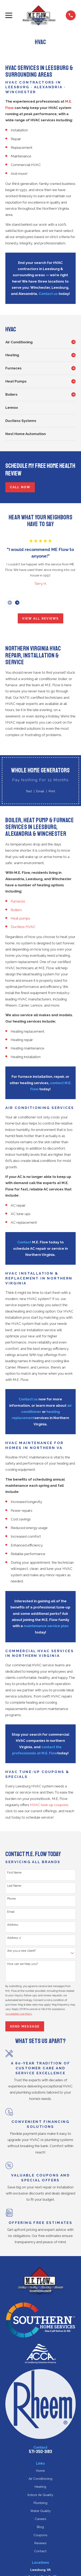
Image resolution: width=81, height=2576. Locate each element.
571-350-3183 (40, 2452)
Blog (40, 2527)
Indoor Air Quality (40, 2495)
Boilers (16, 910)
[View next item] (17, 602)
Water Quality (40, 2511)
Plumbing (40, 2503)
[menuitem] (37, 342)
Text (29, 791)
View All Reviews (40, 618)
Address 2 (14, 1937)
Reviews (40, 2543)
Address (12, 1924)
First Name (14, 1872)
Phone (11, 1898)
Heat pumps (20, 918)
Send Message (25, 2026)
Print (52, 791)
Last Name (14, 1885)
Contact (40, 2551)
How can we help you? (22, 1964)
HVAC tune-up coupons (49, 1805)
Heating (40, 2487)
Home (40, 2471)
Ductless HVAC (23, 927)
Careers (40, 2519)
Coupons (40, 2535)
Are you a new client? (21, 1950)
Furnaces (18, 901)
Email (40, 791)
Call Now (20, 487)
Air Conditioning (40, 2479)
